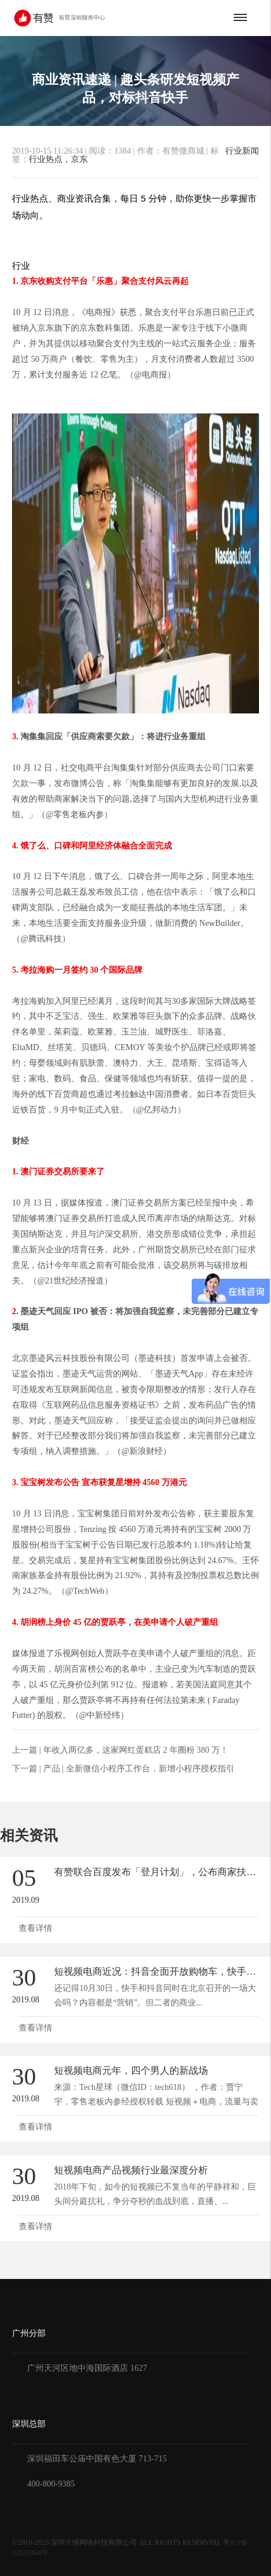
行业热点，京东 (58, 159)
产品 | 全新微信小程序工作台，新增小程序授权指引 (138, 1768)
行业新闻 (242, 151)
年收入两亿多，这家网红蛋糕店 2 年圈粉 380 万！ (135, 1750)
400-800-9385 (51, 2483)
